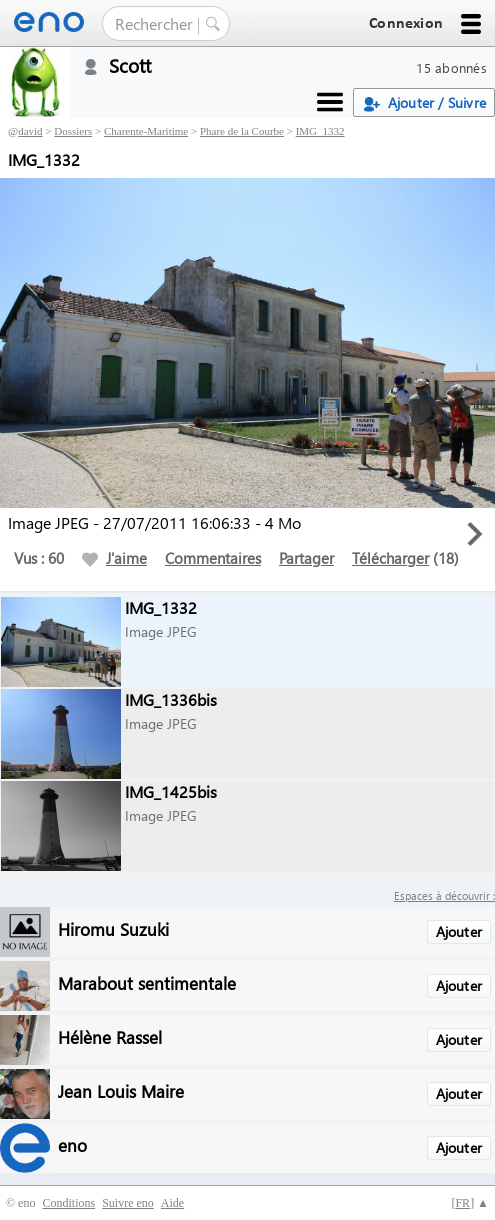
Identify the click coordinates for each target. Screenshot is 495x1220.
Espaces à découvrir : (444, 895)
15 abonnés (451, 67)
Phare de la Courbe (242, 131)
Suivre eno (128, 1203)
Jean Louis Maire (121, 1090)
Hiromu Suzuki (113, 928)
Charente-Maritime (146, 131)
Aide (172, 1203)
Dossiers (73, 131)
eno (72, 1144)
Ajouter (459, 931)
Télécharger (390, 558)
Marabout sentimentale (147, 982)
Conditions (68, 1203)
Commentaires (213, 558)
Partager (306, 558)
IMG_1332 (320, 131)
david (30, 131)
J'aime (114, 558)
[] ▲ (470, 1203)
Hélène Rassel (110, 1036)
